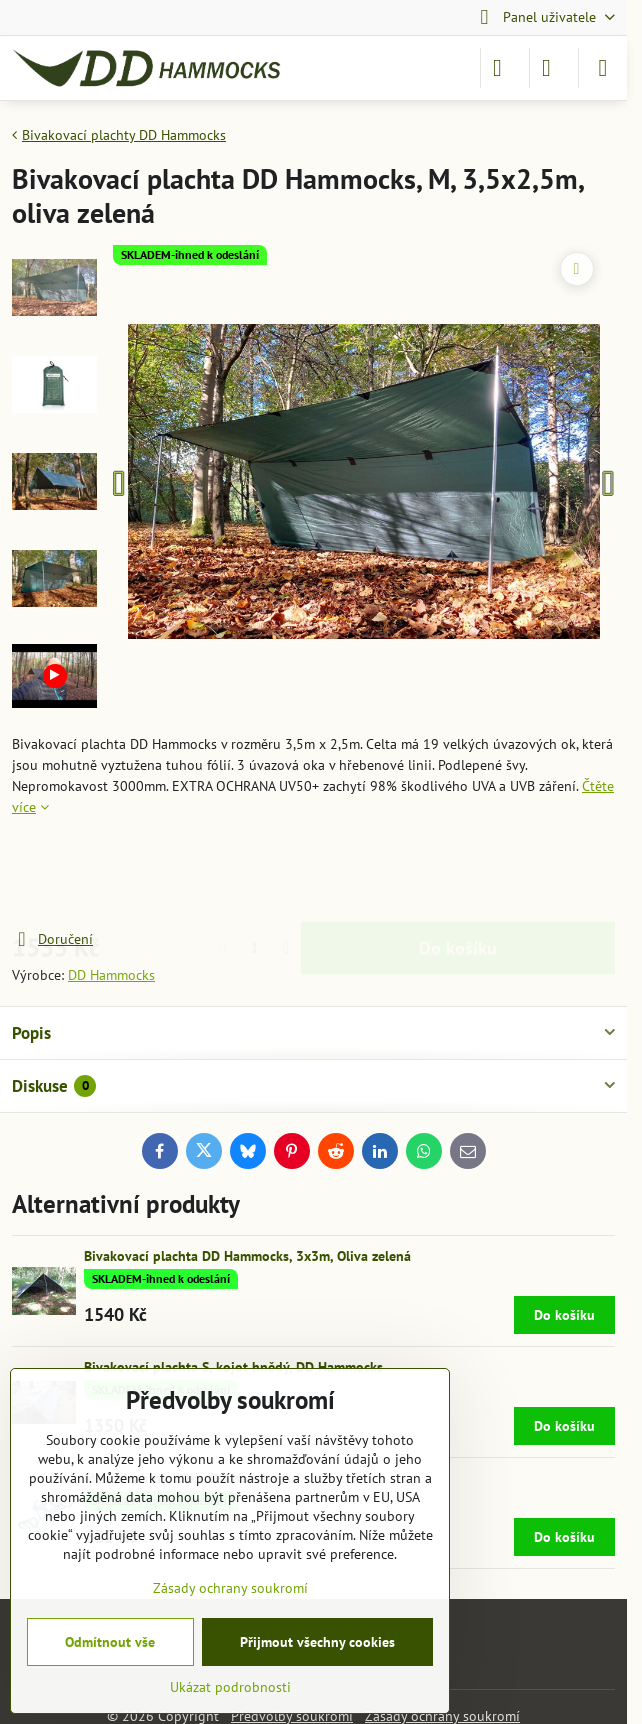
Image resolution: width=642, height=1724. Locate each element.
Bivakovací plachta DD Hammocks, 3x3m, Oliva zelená (247, 1256)
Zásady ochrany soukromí (230, 1588)
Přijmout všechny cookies (317, 1642)
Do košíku (458, 873)
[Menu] (603, 68)
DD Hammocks (111, 975)
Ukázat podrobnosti (230, 1687)
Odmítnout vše (110, 1642)
